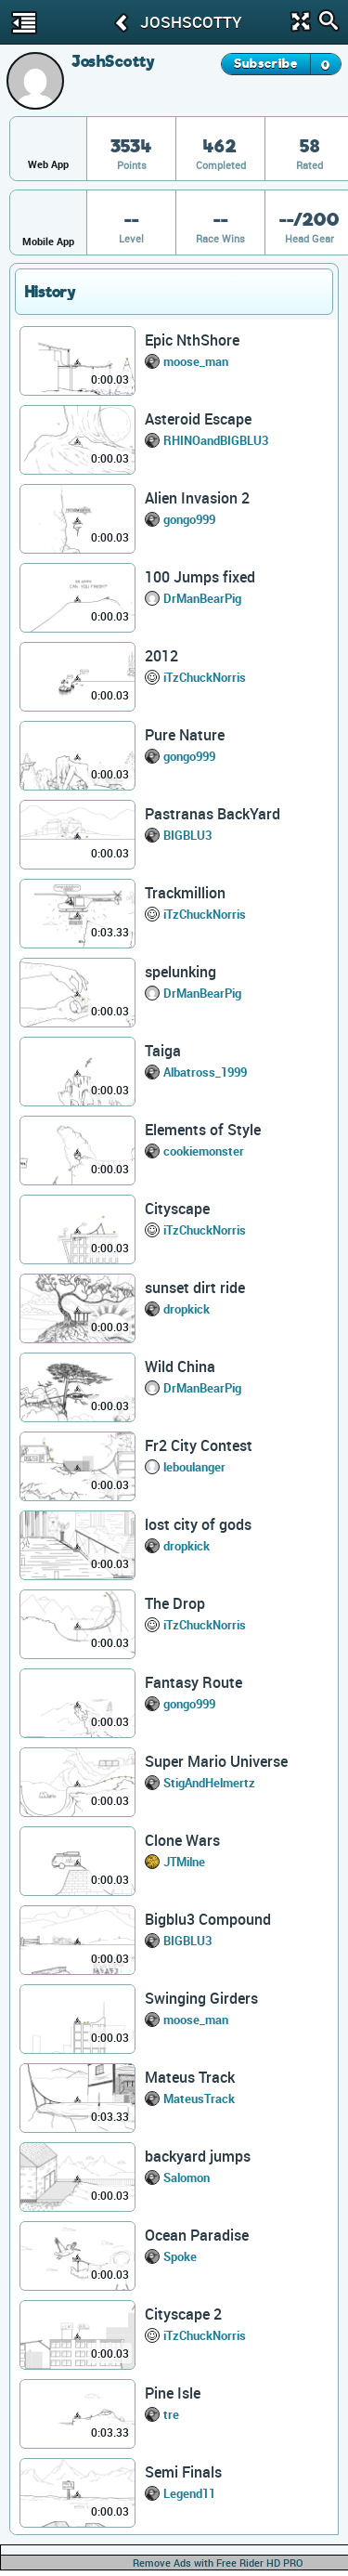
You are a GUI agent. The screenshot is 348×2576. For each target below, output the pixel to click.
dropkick (186, 1308)
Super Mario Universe (216, 1761)
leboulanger (194, 1466)
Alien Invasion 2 (197, 498)
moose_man (195, 361)
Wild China (180, 1366)
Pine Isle (172, 2393)
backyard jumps (198, 2156)
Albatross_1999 (205, 1072)
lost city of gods (198, 1524)
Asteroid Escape (198, 419)
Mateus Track (190, 2077)
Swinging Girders (201, 1998)
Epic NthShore (192, 340)
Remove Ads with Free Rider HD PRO (218, 2562)
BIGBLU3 (187, 835)
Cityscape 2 (183, 2314)
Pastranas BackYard (212, 814)
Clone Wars (182, 1840)
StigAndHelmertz (209, 1782)
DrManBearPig (202, 598)
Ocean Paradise (197, 2235)
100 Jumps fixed (200, 577)
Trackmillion (185, 893)
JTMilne (184, 1861)
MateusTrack (199, 2098)
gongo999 (189, 519)
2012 (161, 656)
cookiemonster (203, 1151)
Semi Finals (183, 2472)
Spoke (180, 2256)
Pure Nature (185, 735)
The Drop (175, 1603)
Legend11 (189, 2493)
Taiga (163, 1050)
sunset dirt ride (195, 1287)
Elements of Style (203, 1129)
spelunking (180, 971)
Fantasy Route (193, 1682)
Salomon (186, 2177)
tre (171, 2414)
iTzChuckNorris (204, 677)
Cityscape (177, 1208)
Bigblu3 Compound (208, 1919)
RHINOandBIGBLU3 (215, 440)
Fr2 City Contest (198, 1445)
